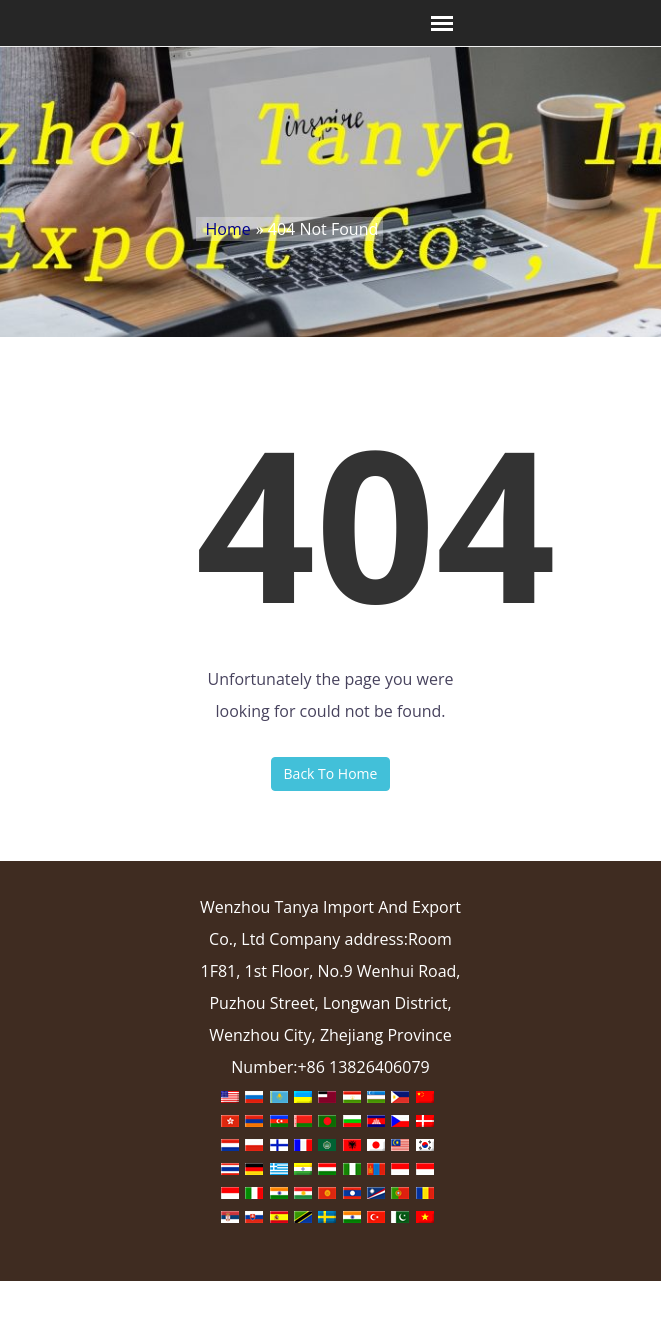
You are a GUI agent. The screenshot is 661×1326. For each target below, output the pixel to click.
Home (228, 229)
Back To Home (331, 773)
